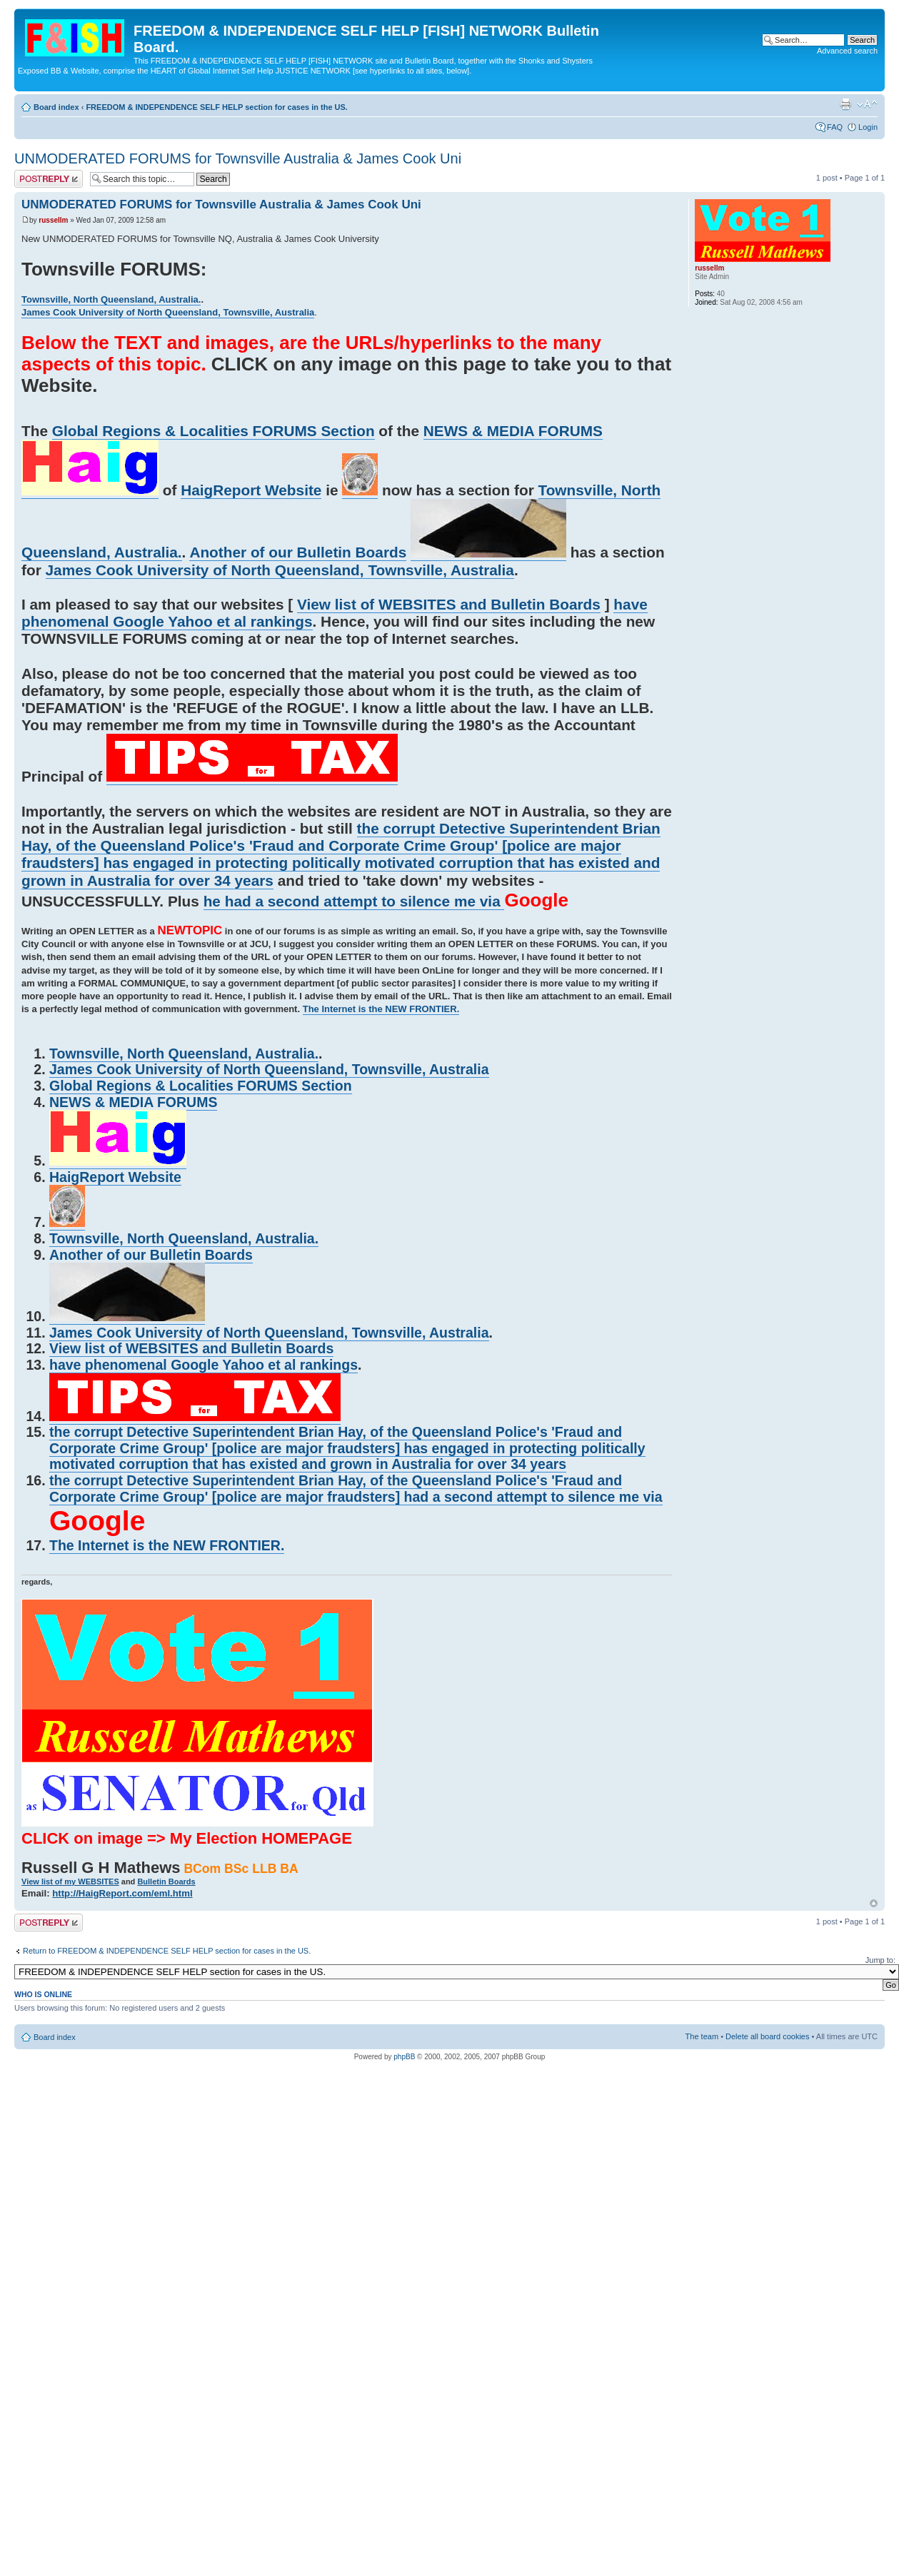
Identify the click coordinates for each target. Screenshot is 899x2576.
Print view (845, 104)
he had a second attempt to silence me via (354, 901)
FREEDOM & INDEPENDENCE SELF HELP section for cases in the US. (217, 107)
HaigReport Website (251, 490)
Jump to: (880, 1960)
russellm (53, 220)
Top (874, 1903)
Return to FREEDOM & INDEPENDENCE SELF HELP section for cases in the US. (167, 1950)
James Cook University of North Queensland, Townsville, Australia (167, 312)
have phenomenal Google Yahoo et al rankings (203, 1365)
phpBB (404, 2057)
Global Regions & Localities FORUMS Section (213, 431)
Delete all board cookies (767, 2036)
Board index (56, 107)
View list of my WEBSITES (70, 1881)
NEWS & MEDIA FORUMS (513, 431)
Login (868, 127)
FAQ (835, 127)
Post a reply (48, 179)
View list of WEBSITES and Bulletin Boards (449, 604)
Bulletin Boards (166, 1881)
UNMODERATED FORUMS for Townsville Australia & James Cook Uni (237, 158)
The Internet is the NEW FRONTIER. (381, 1009)
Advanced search (847, 50)
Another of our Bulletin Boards (297, 552)
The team (701, 2036)
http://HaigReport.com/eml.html (122, 1893)
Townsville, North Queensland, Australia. (111, 299)
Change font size (867, 104)
